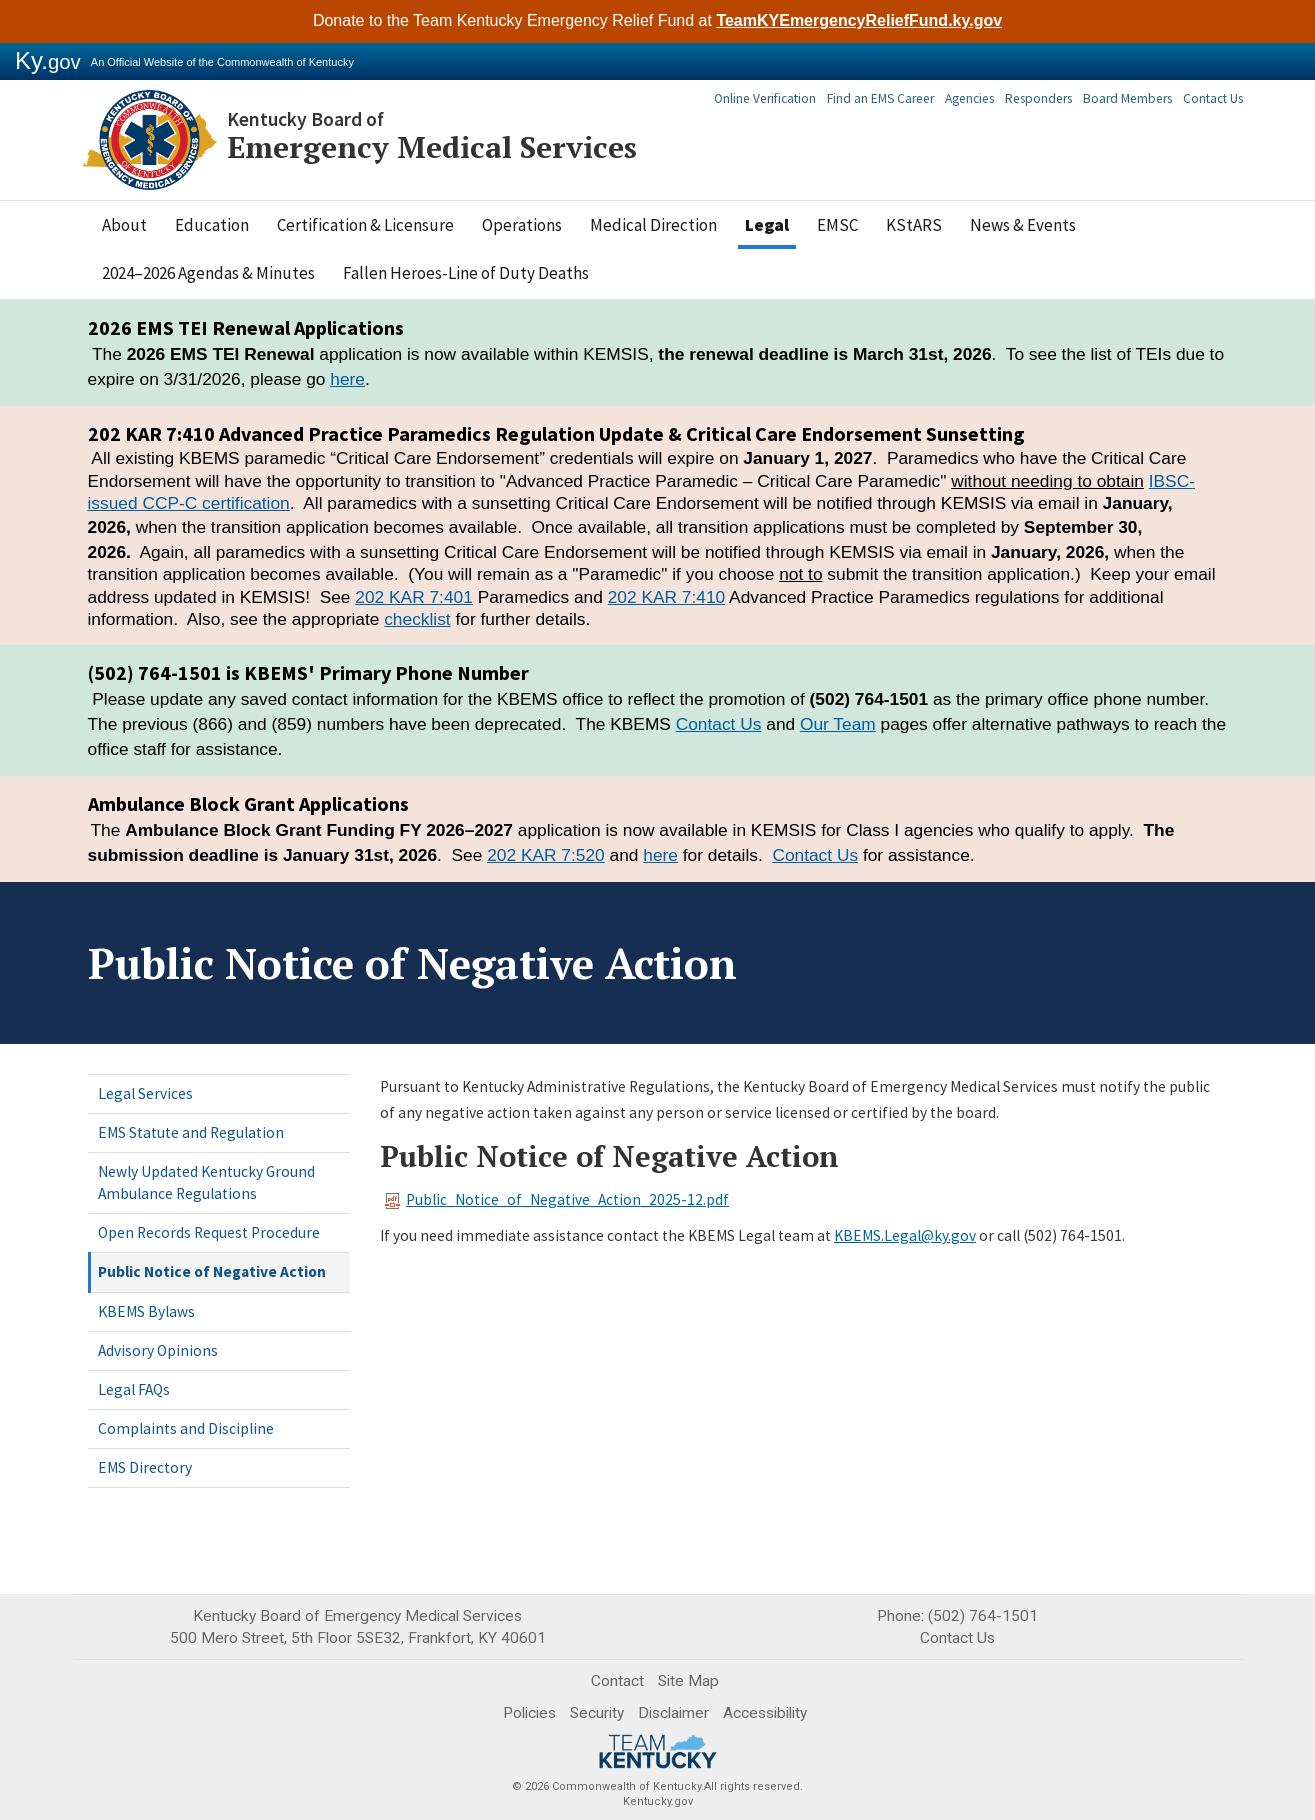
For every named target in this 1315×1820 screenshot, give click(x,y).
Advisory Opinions (158, 1350)
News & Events (1023, 225)
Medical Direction (653, 225)
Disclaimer (673, 1713)
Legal (767, 225)
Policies (529, 1713)
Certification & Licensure (365, 225)
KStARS (914, 225)
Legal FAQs (134, 1389)
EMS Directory (145, 1467)
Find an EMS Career (893, 98)
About (124, 225)
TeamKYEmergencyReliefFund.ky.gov (859, 20)
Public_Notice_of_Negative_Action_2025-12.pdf (557, 1199)
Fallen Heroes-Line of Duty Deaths (466, 273)
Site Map (688, 1681)
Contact (617, 1681)
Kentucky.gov (658, 1801)
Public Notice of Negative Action (212, 1271)
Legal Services (145, 1093)
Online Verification (781, 98)
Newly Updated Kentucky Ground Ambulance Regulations (206, 1182)
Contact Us (1213, 98)
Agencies (979, 98)
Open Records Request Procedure (209, 1232)
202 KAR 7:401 (414, 597)
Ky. (48, 60)
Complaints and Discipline (186, 1428)
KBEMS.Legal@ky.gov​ (905, 1235)
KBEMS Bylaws (146, 1311)
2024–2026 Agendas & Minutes (208, 273)
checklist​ (417, 619)
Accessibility (765, 1713)
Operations (522, 225)
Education (212, 225)
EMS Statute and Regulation (191, 1132)
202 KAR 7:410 (667, 597)
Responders (1045, 98)
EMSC (837, 225)
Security (597, 1713)
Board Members (1130, 98)
